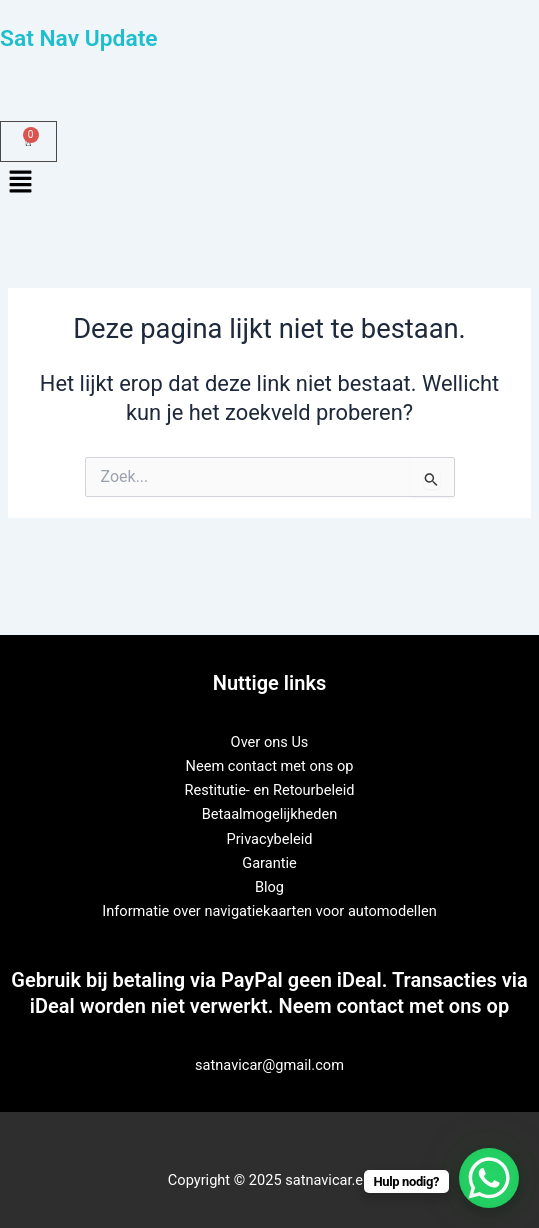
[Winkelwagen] (28, 141)
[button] (269, 184)
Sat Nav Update (79, 38)
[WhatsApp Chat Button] (489, 1178)
